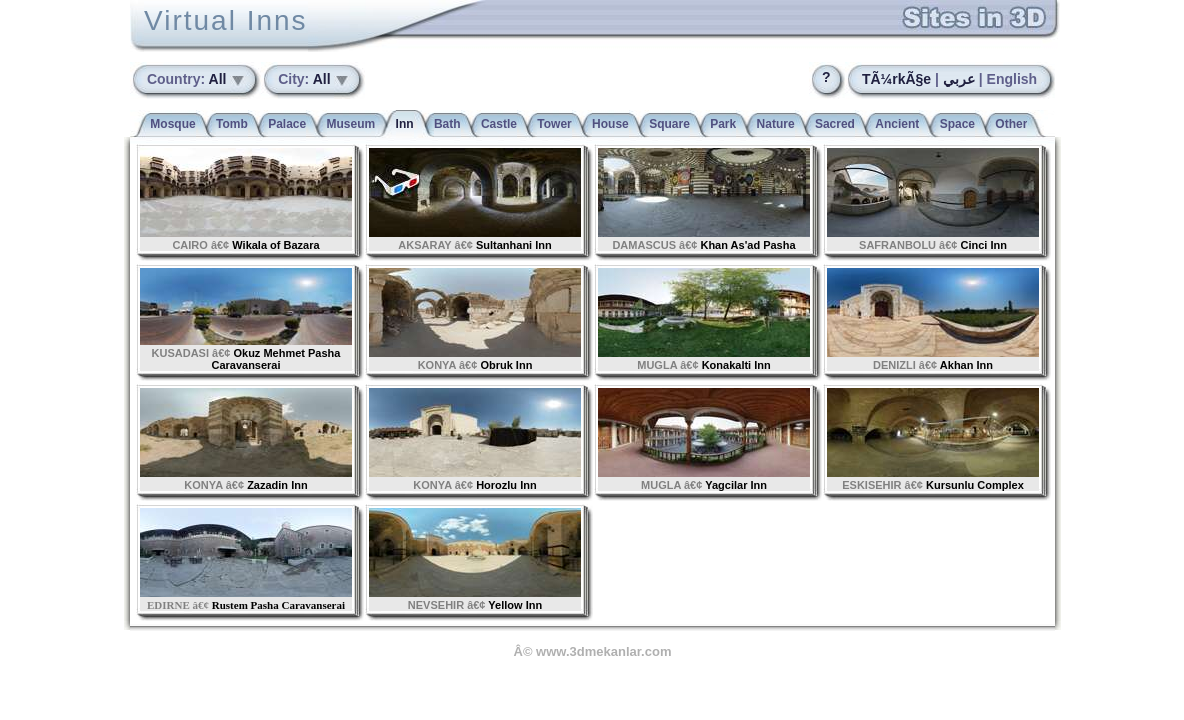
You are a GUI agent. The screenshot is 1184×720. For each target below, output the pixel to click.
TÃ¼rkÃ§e (896, 79)
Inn (405, 124)
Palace (287, 124)
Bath (447, 124)
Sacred (835, 124)
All (188, 79)
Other (1011, 124)
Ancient (897, 124)
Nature (776, 124)
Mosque (172, 124)
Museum (351, 124)
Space (957, 124)
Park (723, 124)
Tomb (232, 124)
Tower (554, 124)
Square (669, 124)
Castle (499, 124)
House (610, 124)
